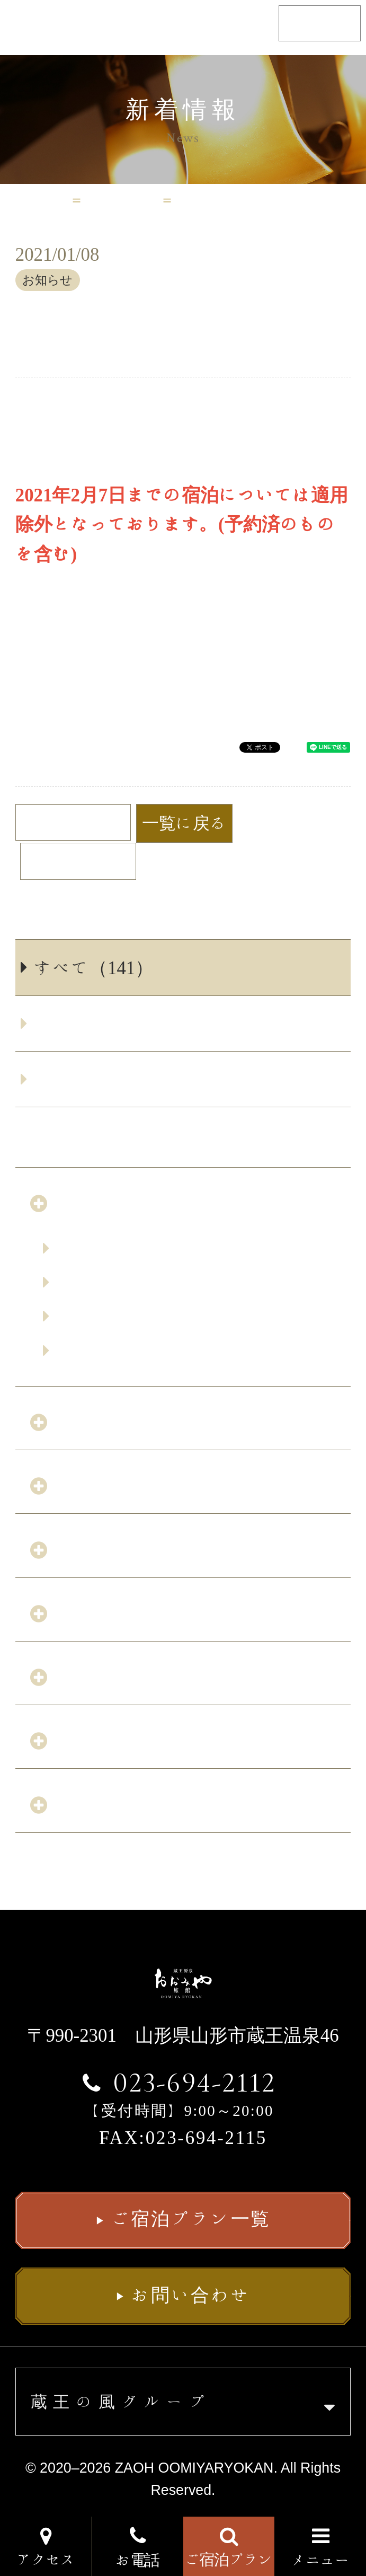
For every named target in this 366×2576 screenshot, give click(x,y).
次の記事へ (67, 861)
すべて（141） (94, 967)
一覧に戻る (184, 822)
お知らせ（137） (103, 1022)
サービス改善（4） (112, 1079)
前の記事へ (83, 822)
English (320, 23)
